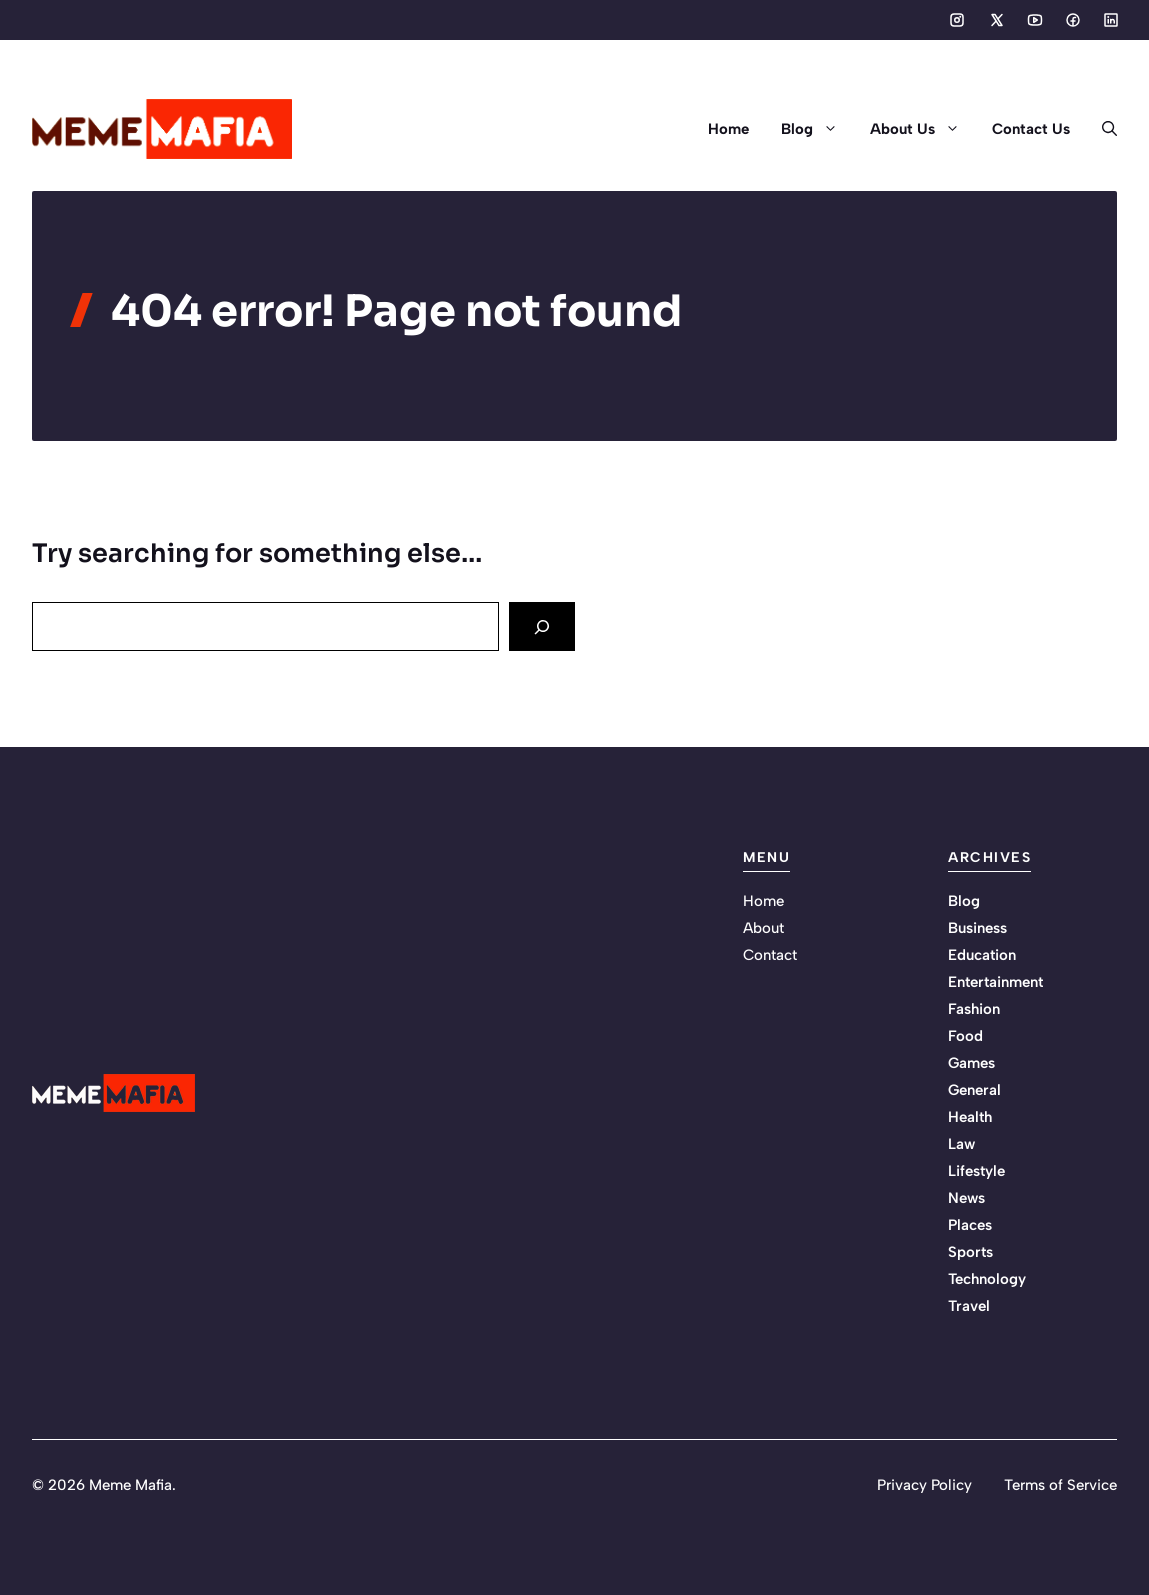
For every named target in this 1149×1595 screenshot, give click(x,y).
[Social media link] (957, 20)
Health (970, 1117)
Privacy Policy (924, 1485)
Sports (970, 1252)
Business (977, 928)
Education (982, 955)
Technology (987, 1279)
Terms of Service (1060, 1485)
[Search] (542, 626)
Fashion (974, 1009)
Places (970, 1225)
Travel (969, 1306)
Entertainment (995, 982)
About (763, 928)
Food (965, 1036)
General (974, 1090)
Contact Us (1031, 129)
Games (971, 1063)
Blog (817, 129)
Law (961, 1144)
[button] (1101, 129)
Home (728, 129)
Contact (770, 955)
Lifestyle (976, 1171)
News (966, 1198)
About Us (923, 129)
